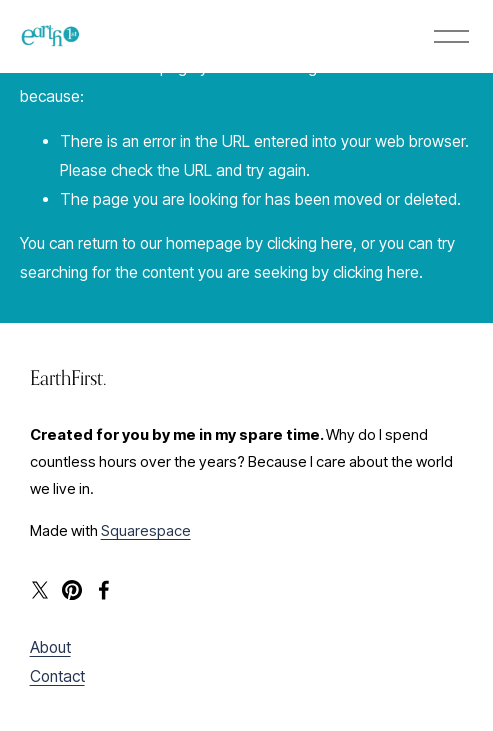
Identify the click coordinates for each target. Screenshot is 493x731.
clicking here (310, 243)
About (50, 647)
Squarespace (146, 531)
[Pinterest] (72, 590)
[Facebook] (104, 590)
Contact (57, 676)
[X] (40, 590)
